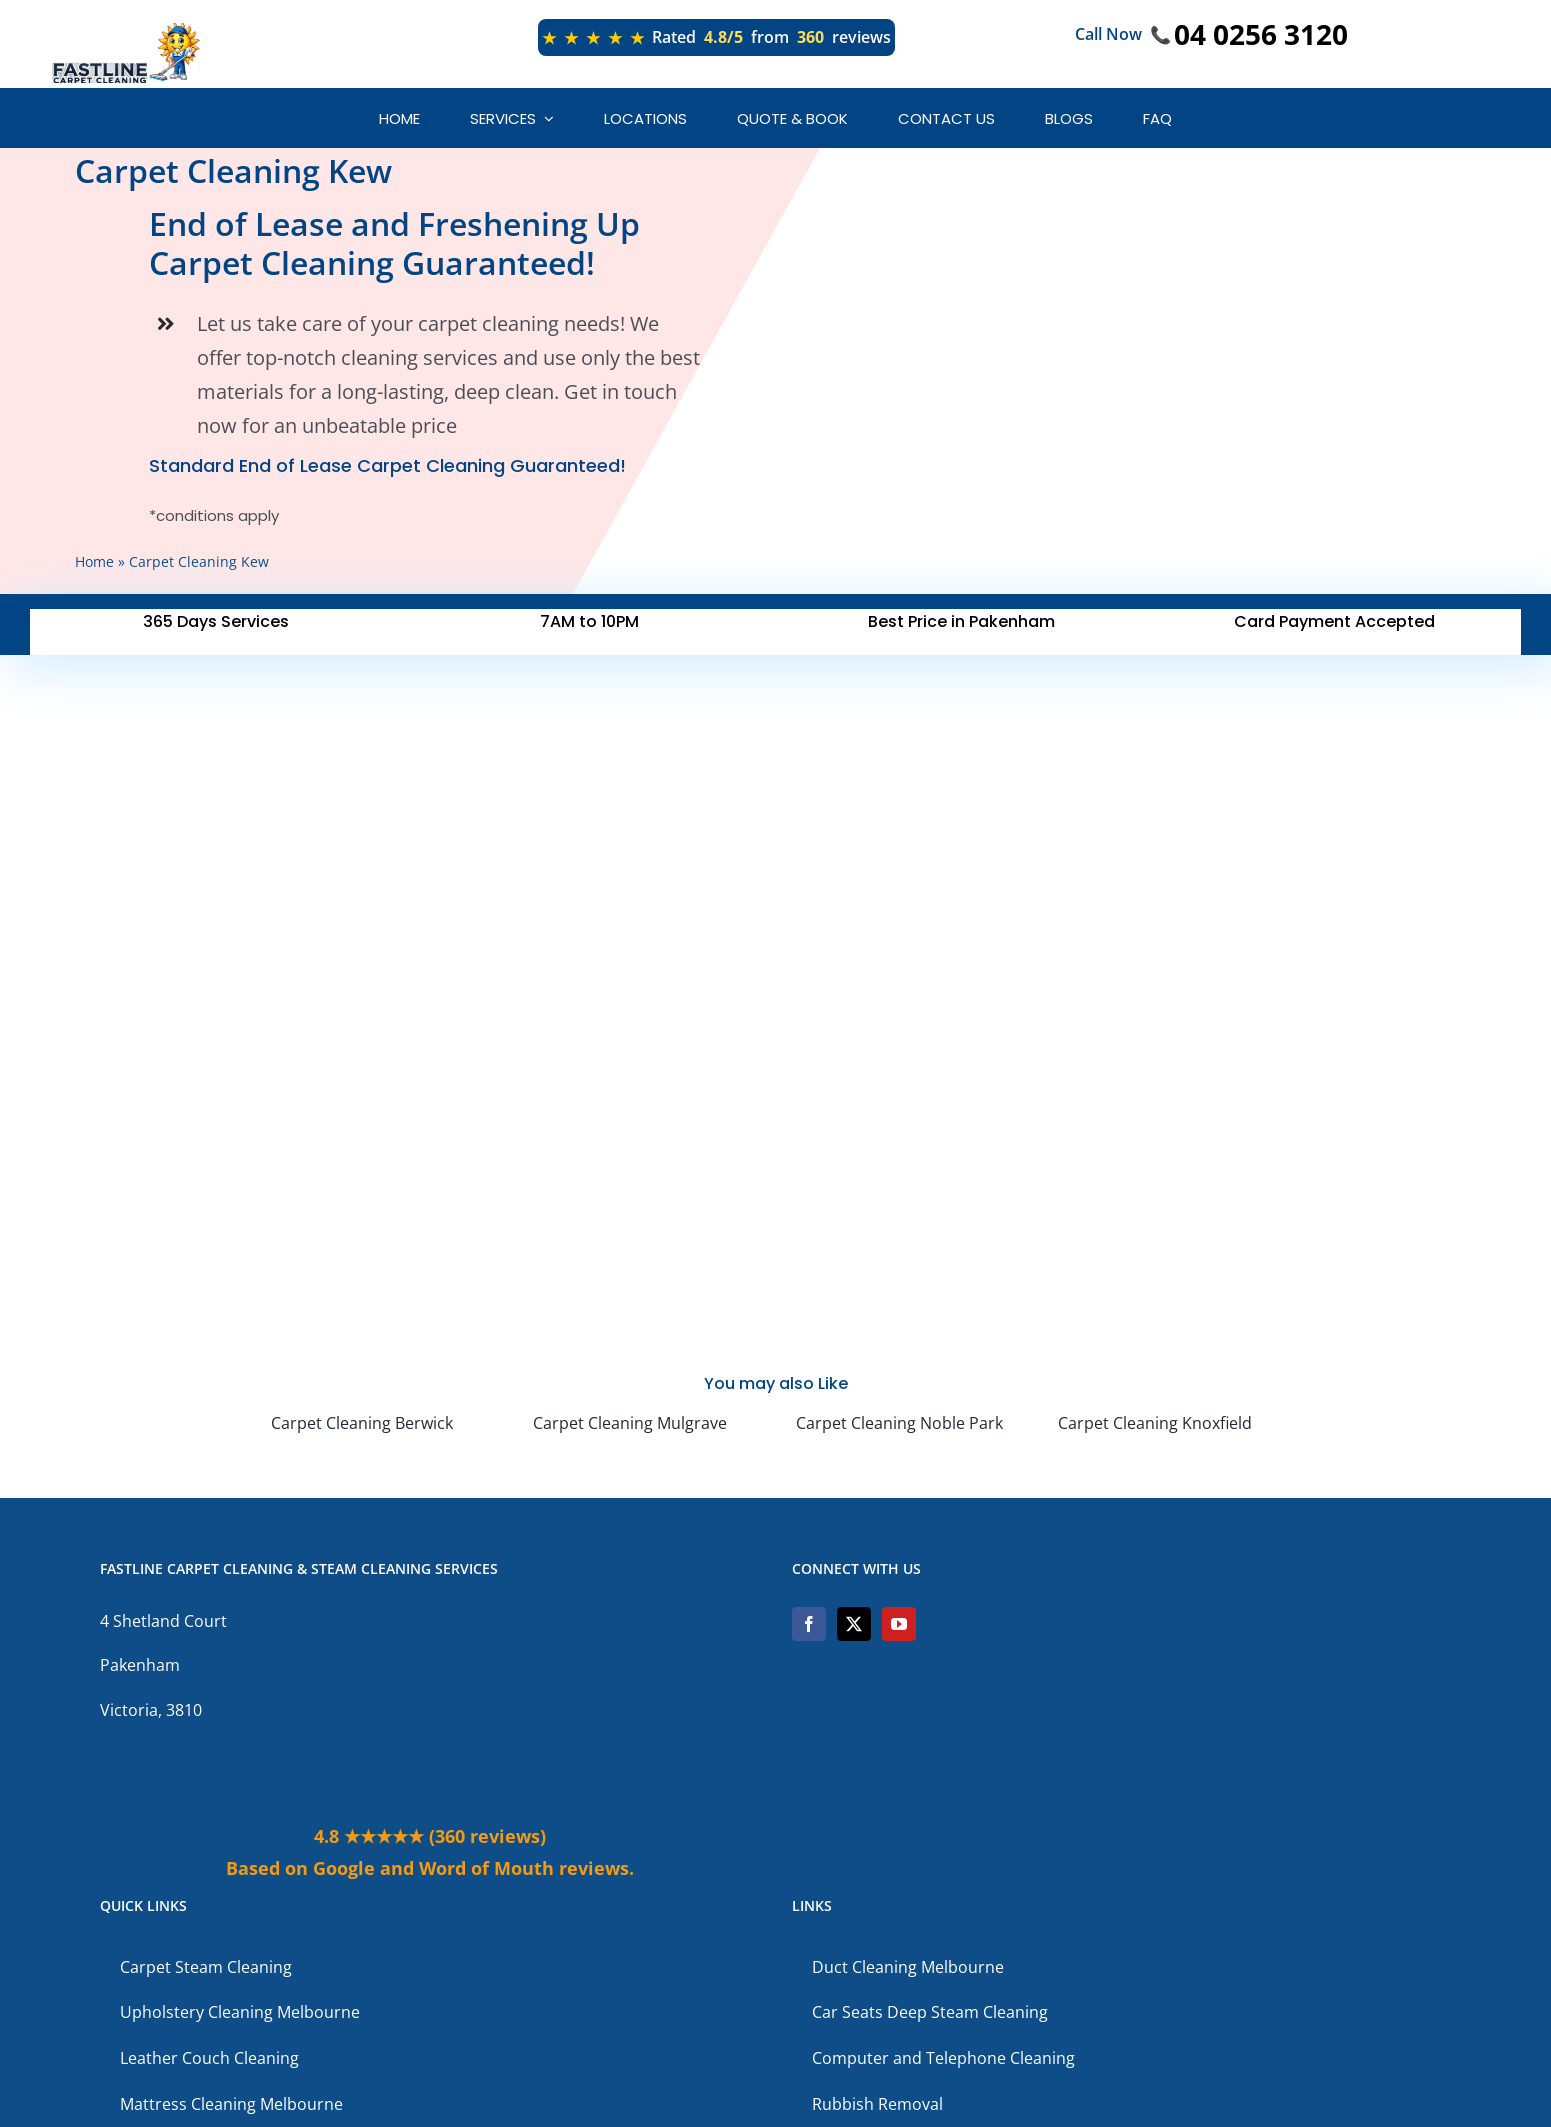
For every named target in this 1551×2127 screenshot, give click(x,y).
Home (94, 561)
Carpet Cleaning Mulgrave (630, 1423)
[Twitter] (854, 1624)
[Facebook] (809, 1624)
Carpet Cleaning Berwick (362, 1423)
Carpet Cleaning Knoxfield (1155, 1423)
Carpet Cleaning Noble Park (899, 1423)
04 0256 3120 (1261, 34)
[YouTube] (899, 1624)
